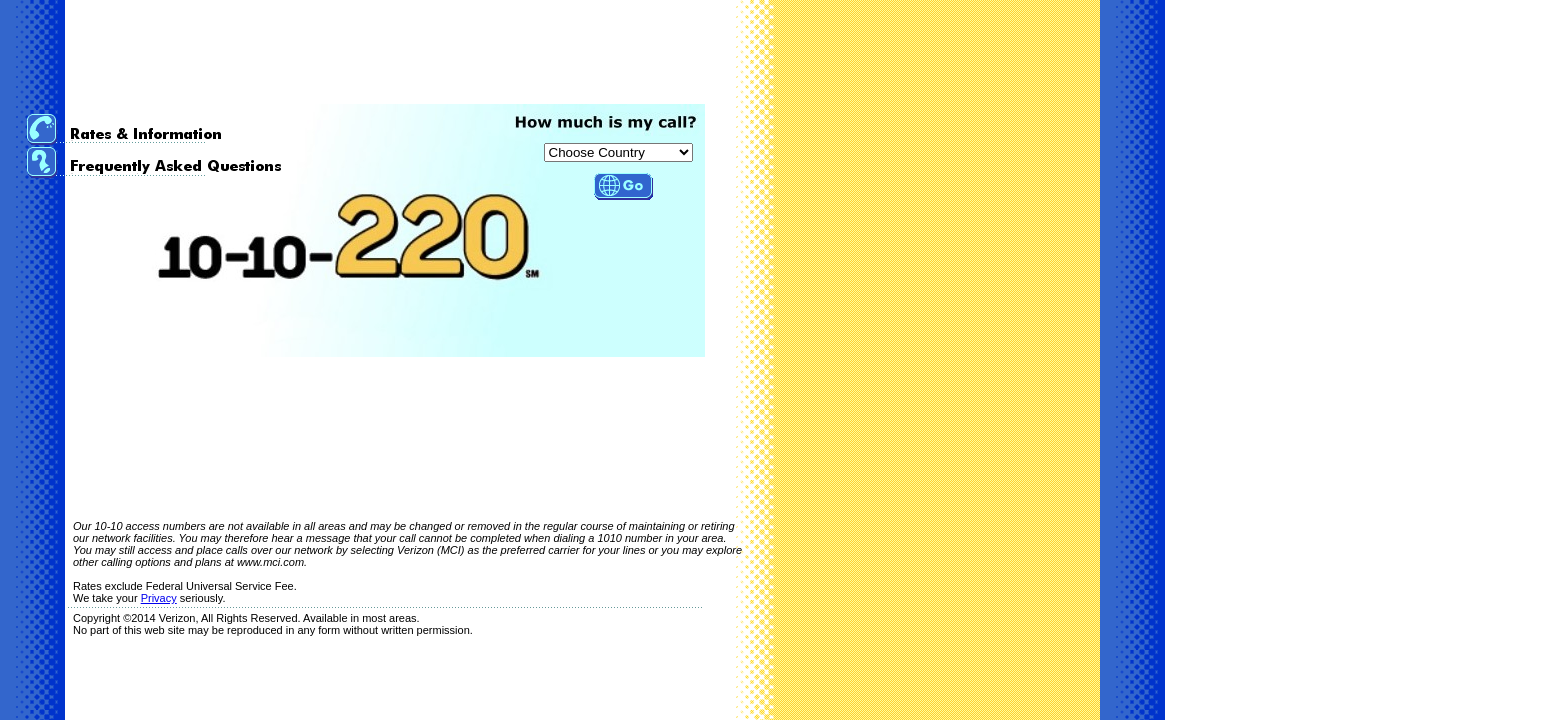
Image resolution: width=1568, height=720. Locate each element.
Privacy (159, 598)
